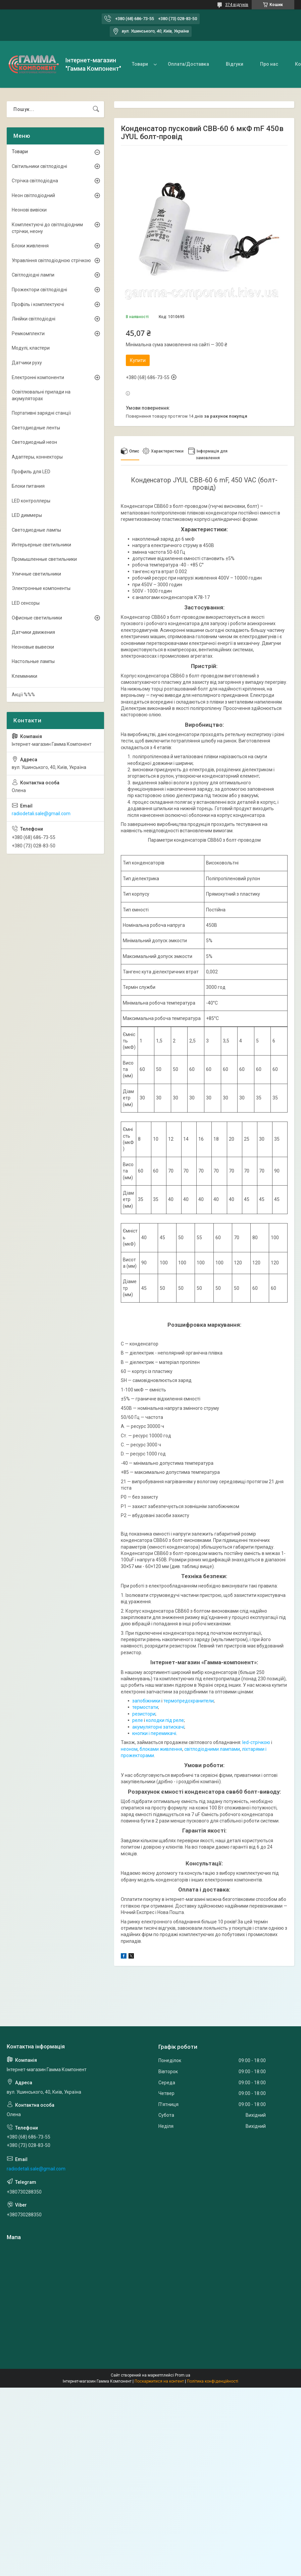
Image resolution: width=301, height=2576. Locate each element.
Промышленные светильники (44, 559)
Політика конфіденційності (212, 2381)
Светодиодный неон (34, 442)
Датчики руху (27, 362)
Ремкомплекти (28, 333)
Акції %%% (23, 694)
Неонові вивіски (29, 210)
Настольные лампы (33, 661)
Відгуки (234, 64)
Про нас (269, 64)
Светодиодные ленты (36, 427)
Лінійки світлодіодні (33, 318)
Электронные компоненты (41, 588)
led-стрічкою (256, 1742)
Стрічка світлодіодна (35, 180)
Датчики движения (33, 632)
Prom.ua (182, 2375)
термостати (145, 1707)
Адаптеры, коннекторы (37, 457)
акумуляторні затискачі (158, 1727)
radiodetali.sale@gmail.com (41, 813)
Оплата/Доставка (188, 64)
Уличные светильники (36, 574)
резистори (143, 1714)
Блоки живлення (30, 245)
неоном (129, 1749)
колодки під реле (165, 1720)
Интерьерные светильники (41, 544)
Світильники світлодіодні (39, 166)
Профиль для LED (31, 471)
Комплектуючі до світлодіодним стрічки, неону (47, 228)
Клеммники (24, 676)
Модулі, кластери (31, 348)
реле (137, 1720)
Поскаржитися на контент (159, 2381)
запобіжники (146, 1700)
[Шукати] (96, 109)
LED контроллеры (31, 500)
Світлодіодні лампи (33, 275)
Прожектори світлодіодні (39, 289)
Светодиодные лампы (36, 530)
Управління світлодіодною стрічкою (51, 260)
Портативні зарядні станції (41, 413)
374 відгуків (236, 4)
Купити (138, 360)
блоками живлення (161, 1749)
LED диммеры (27, 515)
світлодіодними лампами (212, 1749)
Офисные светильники (37, 617)
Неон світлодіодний (33, 195)
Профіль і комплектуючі (38, 304)
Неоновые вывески (33, 647)
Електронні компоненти (38, 377)
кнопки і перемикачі (154, 1733)
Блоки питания (28, 486)
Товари (140, 64)
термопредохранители (188, 1700)
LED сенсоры (26, 603)
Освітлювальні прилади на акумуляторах (41, 395)
